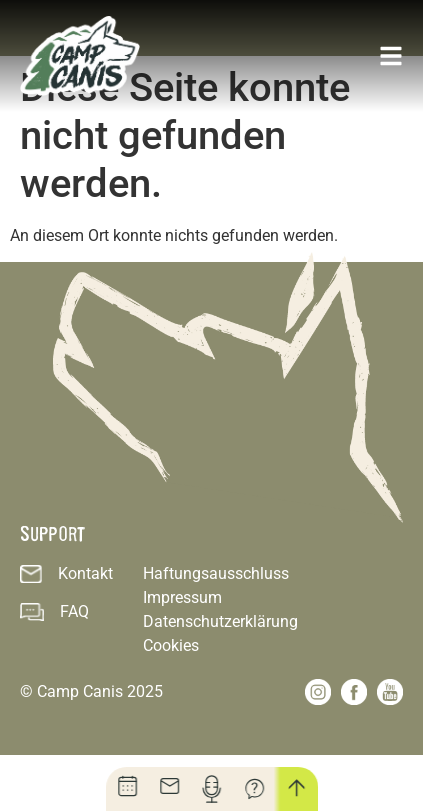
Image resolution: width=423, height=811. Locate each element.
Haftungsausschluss (216, 629)
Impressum (182, 653)
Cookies (171, 701)
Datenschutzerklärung (220, 677)
